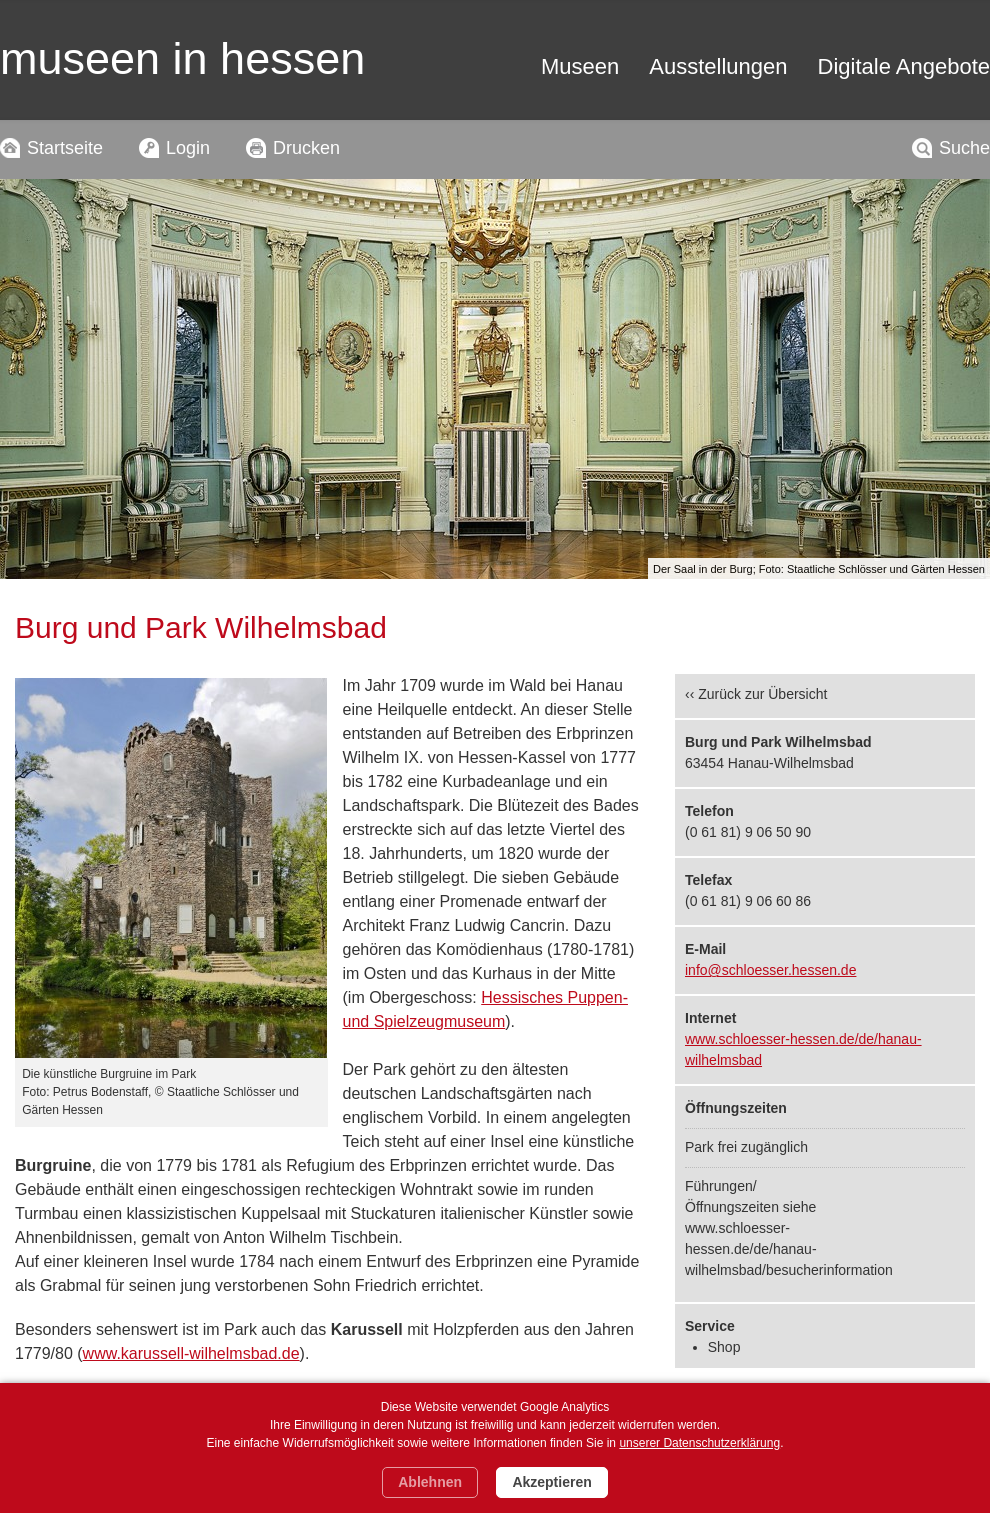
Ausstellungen (718, 66)
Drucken (306, 148)
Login (188, 148)
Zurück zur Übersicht (762, 694)
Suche (964, 148)
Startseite (65, 148)
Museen (580, 66)
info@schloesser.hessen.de (770, 970)
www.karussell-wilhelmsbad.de (191, 1353)
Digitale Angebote (904, 66)
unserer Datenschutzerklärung (699, 1443)
